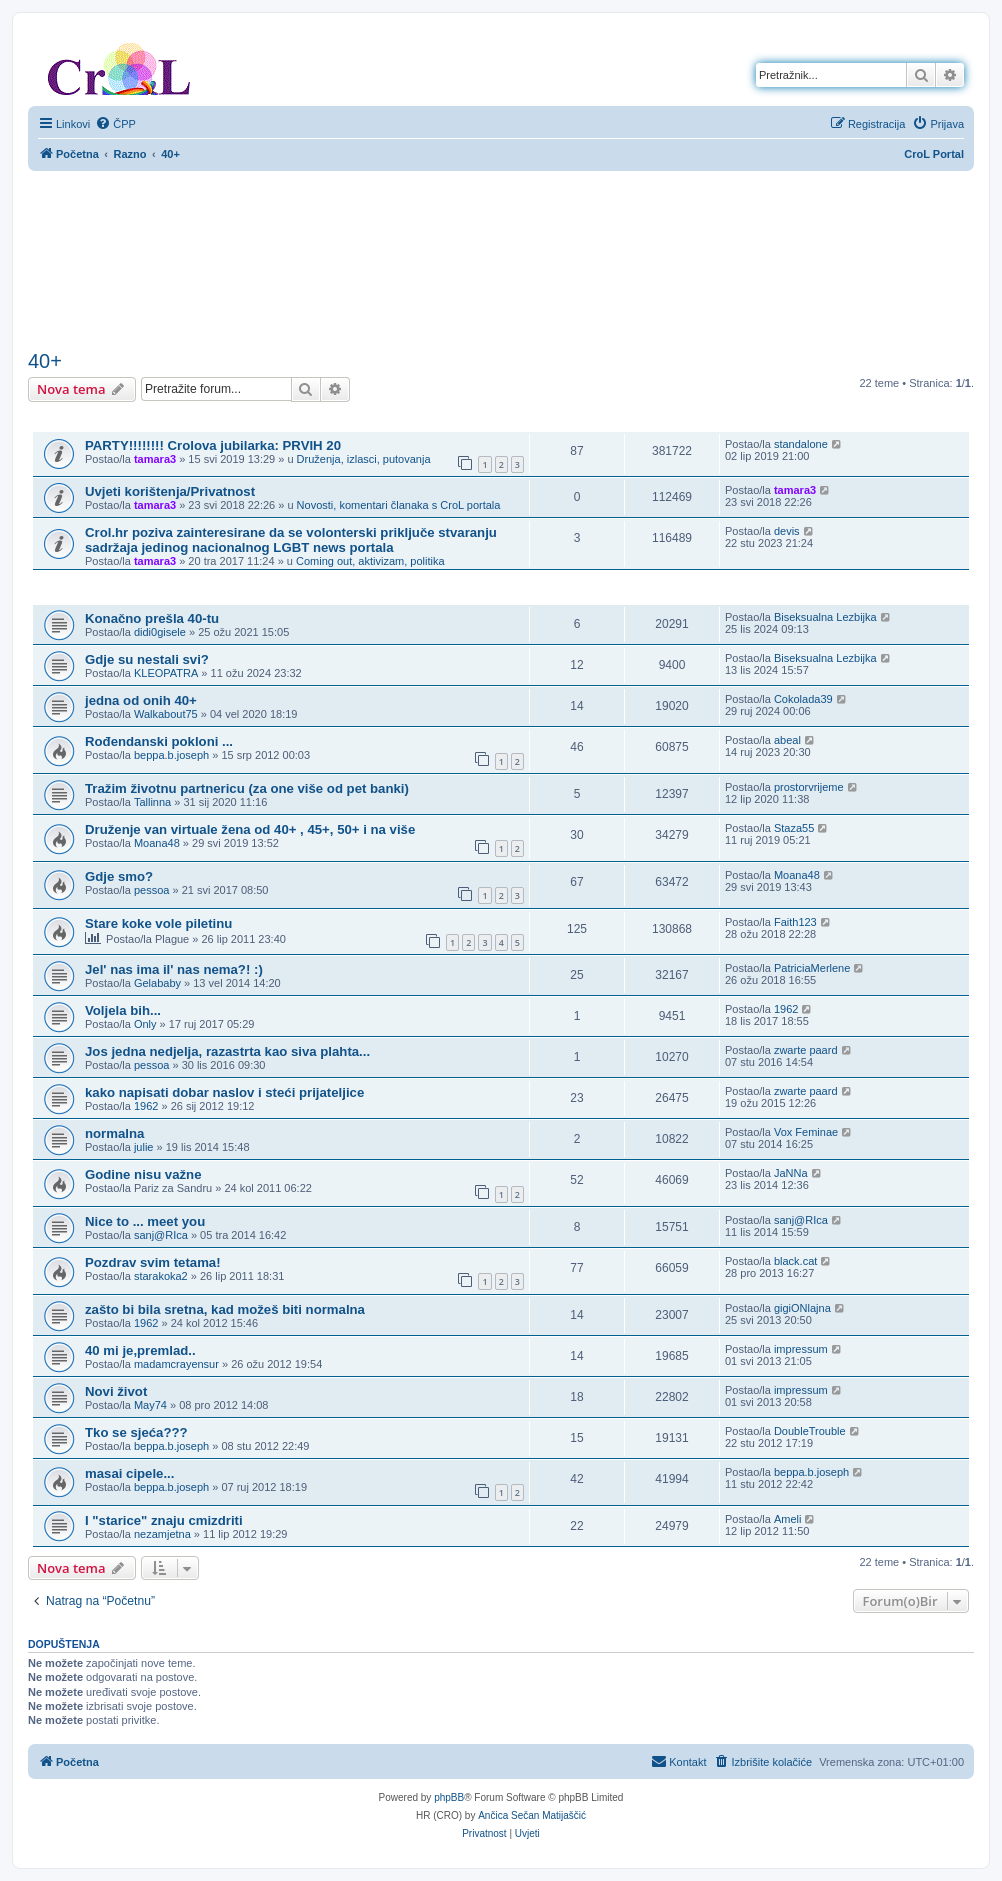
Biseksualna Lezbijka (825, 617)
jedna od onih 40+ (141, 700)
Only (145, 1024)
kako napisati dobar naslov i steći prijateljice (224, 1092)
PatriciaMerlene (812, 968)
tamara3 (155, 459)
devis (787, 531)
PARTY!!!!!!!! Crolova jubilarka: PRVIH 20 (213, 445)
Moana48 (157, 843)
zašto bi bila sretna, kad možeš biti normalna (225, 1309)
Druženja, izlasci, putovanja (364, 459)
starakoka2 (161, 1276)
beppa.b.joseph (171, 755)
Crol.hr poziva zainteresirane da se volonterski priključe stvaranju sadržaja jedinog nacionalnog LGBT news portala (291, 540)
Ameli (788, 1519)
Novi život (116, 1391)
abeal (787, 740)
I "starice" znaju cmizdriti (164, 1520)
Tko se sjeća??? (136, 1432)
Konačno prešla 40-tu (152, 618)
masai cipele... (129, 1473)
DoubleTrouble (810, 1431)
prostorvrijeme (809, 787)
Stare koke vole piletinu (158, 923)
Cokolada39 (803, 699)
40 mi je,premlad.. (140, 1350)
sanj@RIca (161, 1235)
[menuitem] (115, 124)
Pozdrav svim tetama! (153, 1262)
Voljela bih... (123, 1010)
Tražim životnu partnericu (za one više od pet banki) (247, 788)
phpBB (449, 1797)
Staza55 (794, 828)
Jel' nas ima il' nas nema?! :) (174, 969)
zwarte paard (806, 1050)
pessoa (151, 890)
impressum (801, 1349)
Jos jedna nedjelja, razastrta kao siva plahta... (227, 1051)
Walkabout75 (166, 714)
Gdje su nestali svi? (147, 659)
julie (144, 1147)
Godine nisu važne (143, 1174)
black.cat (795, 1261)
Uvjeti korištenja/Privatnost (170, 491)
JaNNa (791, 1173)
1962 (786, 1009)
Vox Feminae (806, 1132)
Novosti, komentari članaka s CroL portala (399, 505)
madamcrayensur (176, 1364)
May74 (150, 1405)
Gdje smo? (119, 876)
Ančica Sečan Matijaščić (532, 1815)
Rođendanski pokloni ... (159, 741)
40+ (45, 361)
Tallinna (152, 802)
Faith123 (795, 922)
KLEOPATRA (166, 673)
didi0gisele (160, 632)
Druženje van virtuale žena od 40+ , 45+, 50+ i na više (250, 829)
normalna (114, 1133)
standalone (801, 444)
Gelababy (157, 983)
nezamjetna (162, 1534)
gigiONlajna (802, 1308)
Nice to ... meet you (145, 1221)
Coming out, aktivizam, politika (370, 561)
